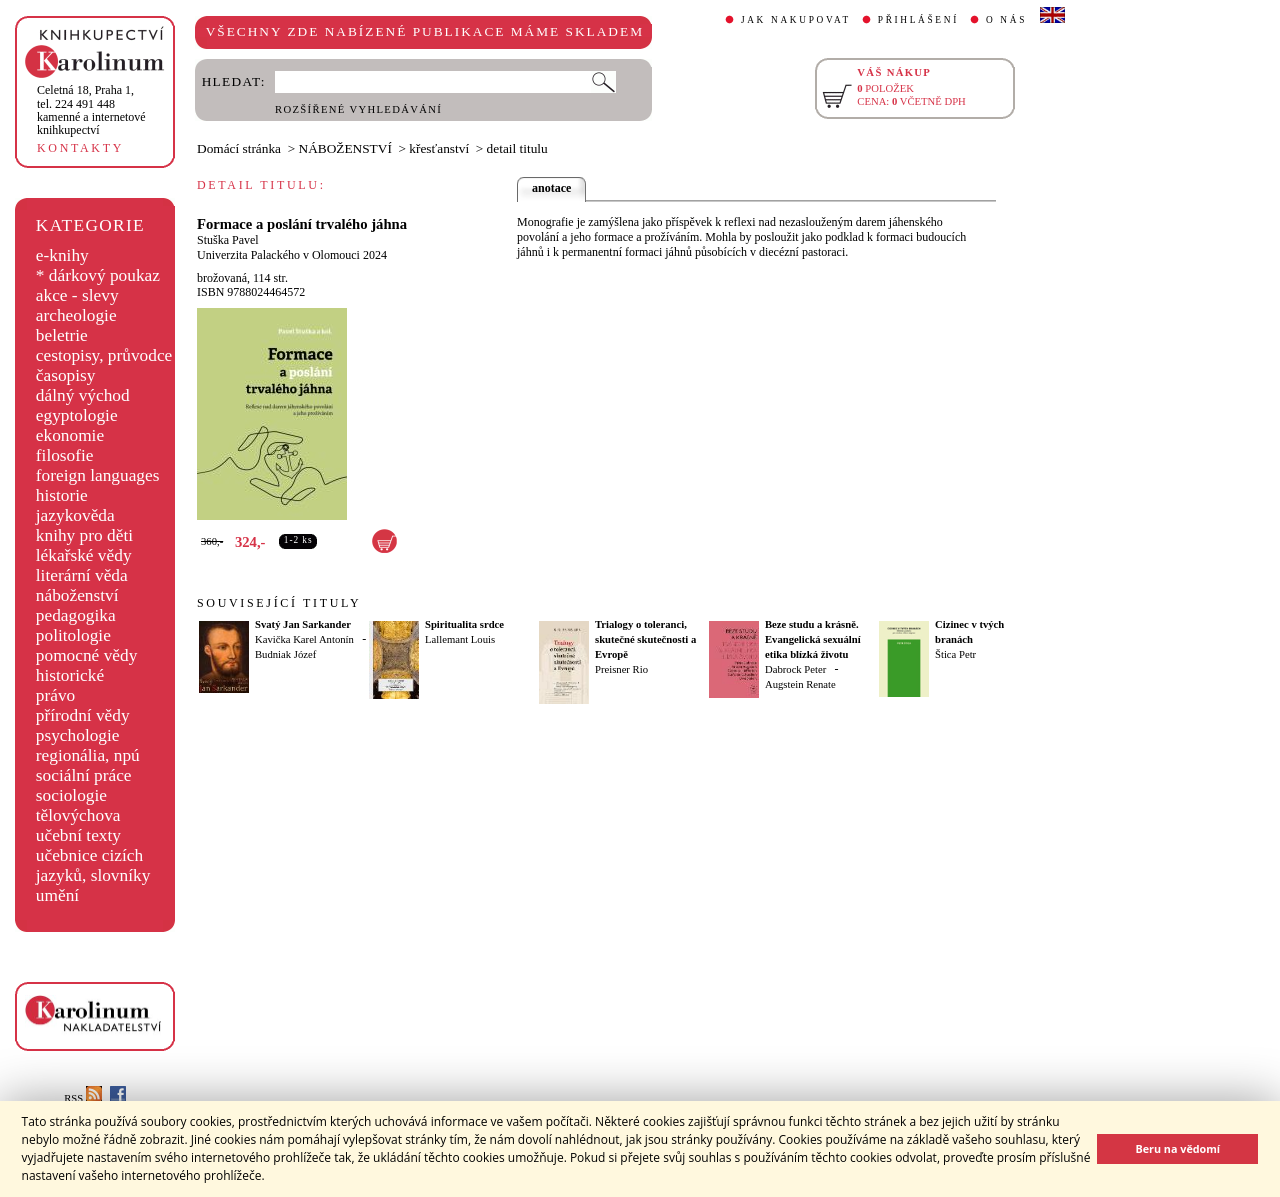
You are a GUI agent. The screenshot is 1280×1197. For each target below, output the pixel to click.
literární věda (82, 575)
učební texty (78, 835)
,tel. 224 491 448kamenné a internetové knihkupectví (91, 110)
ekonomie (70, 435)
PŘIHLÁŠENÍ (918, 20)
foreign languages (98, 475)
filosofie (65, 455)
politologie (73, 635)
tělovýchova (78, 815)
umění (57, 895)
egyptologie (77, 415)
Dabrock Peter (795, 669)
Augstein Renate (800, 684)
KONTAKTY (80, 148)
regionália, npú (88, 755)
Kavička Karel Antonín (304, 639)
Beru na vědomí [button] (1177, 1148)
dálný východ (83, 395)
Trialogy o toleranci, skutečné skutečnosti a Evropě (645, 639)
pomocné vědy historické (87, 665)
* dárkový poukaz (98, 275)
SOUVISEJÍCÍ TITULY (279, 603)
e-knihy (62, 255)
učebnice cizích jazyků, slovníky (93, 865)
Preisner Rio (621, 669)
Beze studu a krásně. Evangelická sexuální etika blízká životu (813, 639)
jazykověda (75, 515)
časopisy (66, 375)
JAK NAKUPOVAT (796, 20)
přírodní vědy (83, 715)
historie (62, 495)
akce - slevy (77, 295)
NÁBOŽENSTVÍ (345, 148)
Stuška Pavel (228, 240)
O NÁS (1006, 20)
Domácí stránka (239, 148)
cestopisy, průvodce (104, 355)
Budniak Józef (285, 654)
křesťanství (439, 148)
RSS (83, 1098)
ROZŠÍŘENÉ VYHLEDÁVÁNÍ (358, 109)
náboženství (77, 595)
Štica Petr (955, 654)
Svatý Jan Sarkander (303, 624)
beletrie (62, 335)
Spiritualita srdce (464, 624)
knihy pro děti (84, 535)
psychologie (78, 735)
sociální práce (84, 775)
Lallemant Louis (460, 639)
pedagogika (76, 615)
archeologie (76, 315)
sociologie (71, 795)
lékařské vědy (84, 555)
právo (55, 695)
